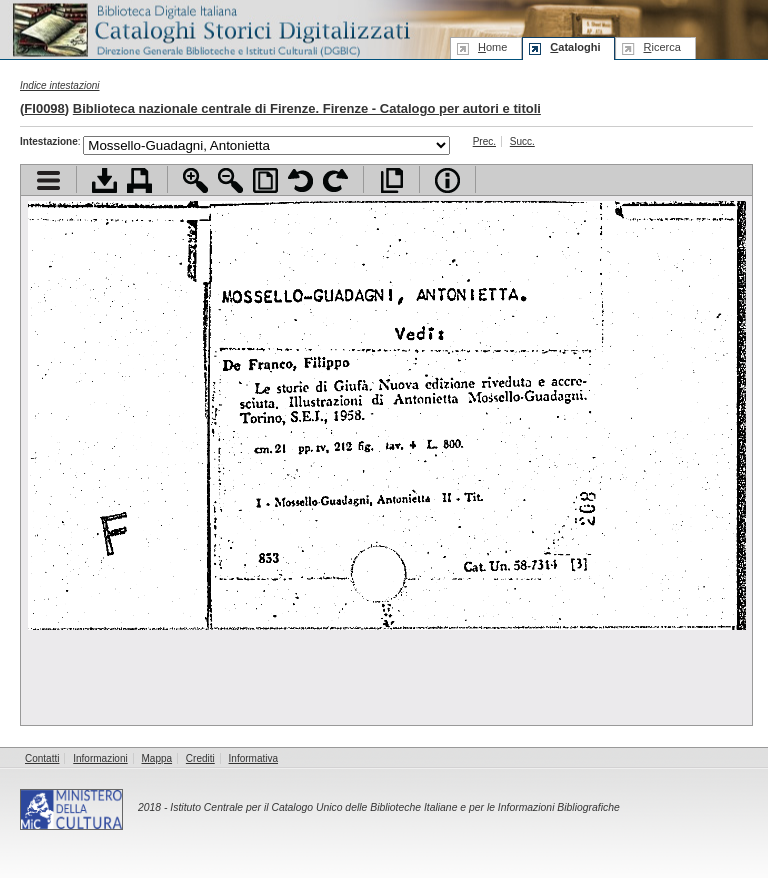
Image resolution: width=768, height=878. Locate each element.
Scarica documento (104, 180)
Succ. (522, 141)
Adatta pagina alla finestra (265, 180)
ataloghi (575, 47)
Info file (447, 180)
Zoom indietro (230, 180)
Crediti (200, 758)
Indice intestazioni (60, 85)
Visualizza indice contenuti (48, 180)
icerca (661, 47)
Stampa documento (139, 180)
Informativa (253, 758)
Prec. (484, 141)
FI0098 (44, 108)
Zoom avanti (195, 180)
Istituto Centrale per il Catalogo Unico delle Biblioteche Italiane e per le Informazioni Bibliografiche (394, 807)
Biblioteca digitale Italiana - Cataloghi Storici (210, 28)
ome (492, 47)
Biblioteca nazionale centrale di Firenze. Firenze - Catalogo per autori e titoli (307, 108)
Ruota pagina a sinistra (300, 180)
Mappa (157, 758)
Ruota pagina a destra (335, 180)
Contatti (42, 758)
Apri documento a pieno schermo (391, 180)
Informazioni (100, 758)
